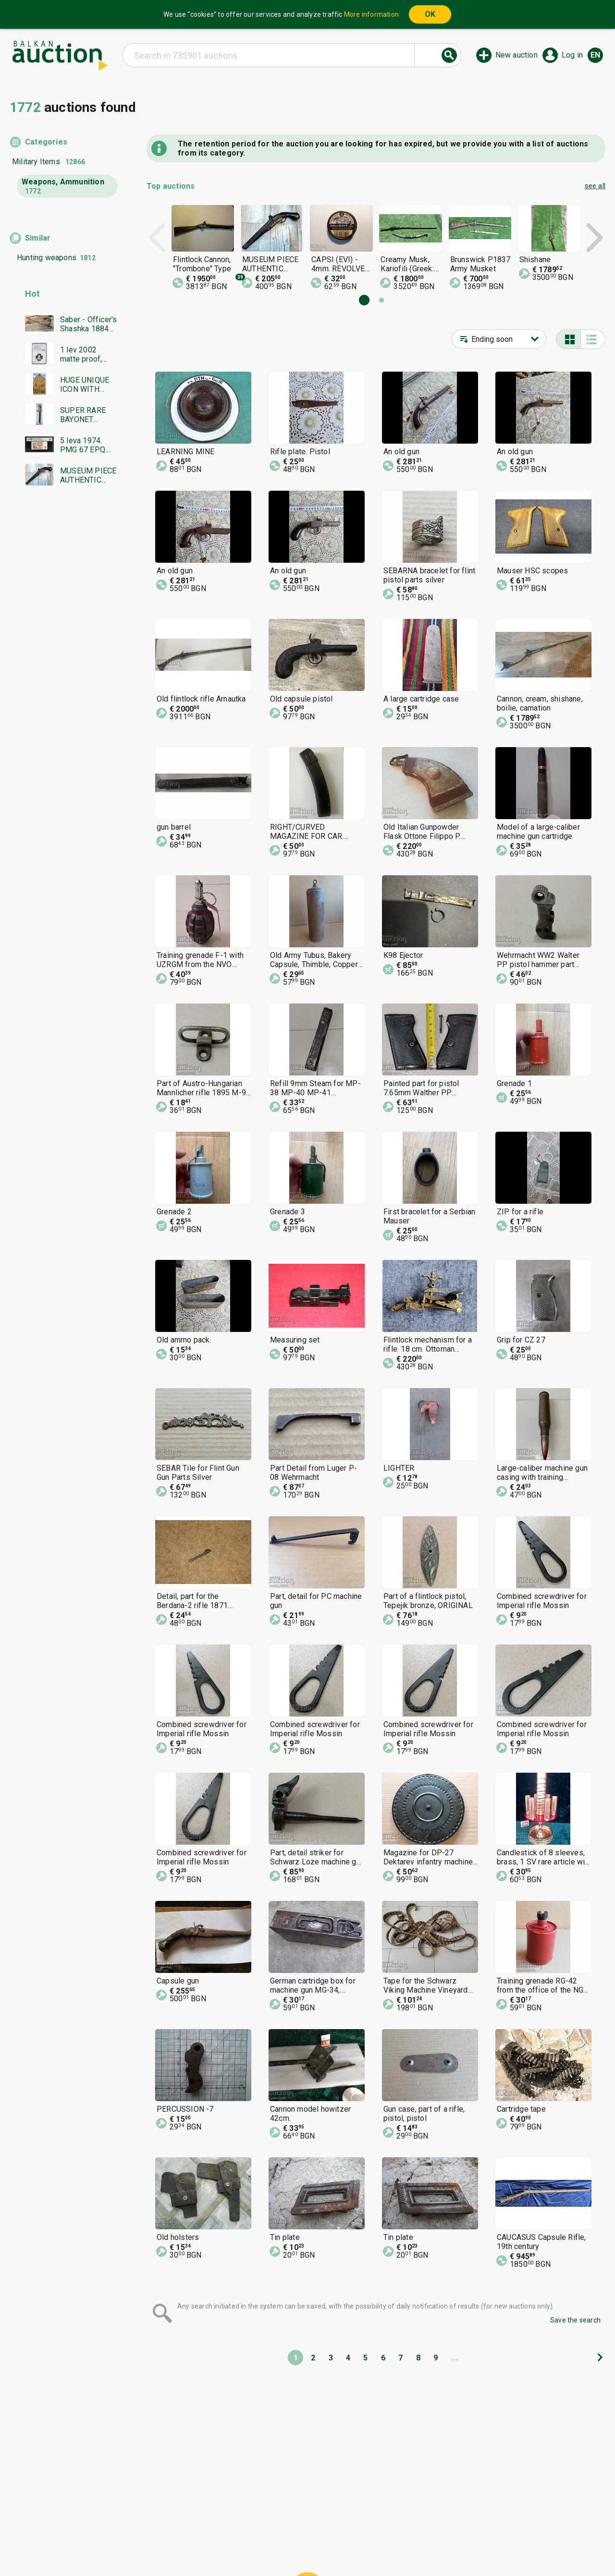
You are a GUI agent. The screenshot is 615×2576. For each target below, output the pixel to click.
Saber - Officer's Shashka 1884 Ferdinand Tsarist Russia (88, 324)
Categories (46, 141)
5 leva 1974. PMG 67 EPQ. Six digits (83, 445)
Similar (37, 237)
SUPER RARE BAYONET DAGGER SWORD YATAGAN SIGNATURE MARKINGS (83, 415)
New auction (516, 55)
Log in (572, 55)
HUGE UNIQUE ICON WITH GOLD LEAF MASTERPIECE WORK (86, 384)
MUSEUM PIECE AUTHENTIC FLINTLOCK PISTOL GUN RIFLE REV (88, 475)
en (595, 55)
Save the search (575, 2320)
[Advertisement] (64, 677)
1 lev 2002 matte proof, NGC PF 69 (81, 354)
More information (371, 14)
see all (595, 185)
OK (430, 14)
